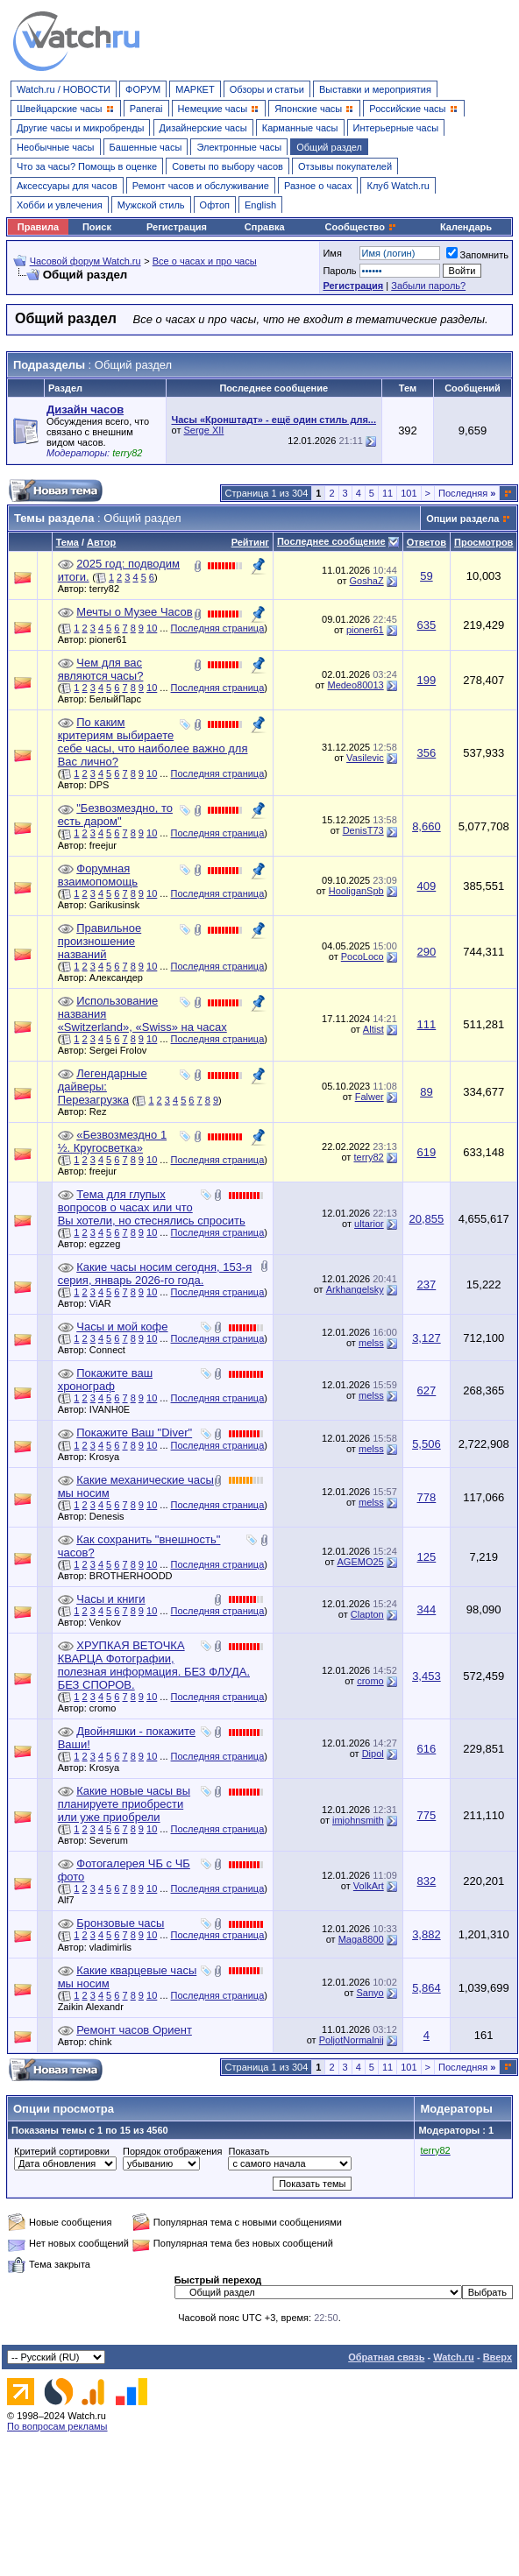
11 (387, 493)
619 (427, 1152)
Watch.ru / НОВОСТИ (63, 89)
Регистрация (176, 227)
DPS (103, 785)
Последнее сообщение (331, 541)
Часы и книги (110, 1599)
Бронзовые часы (120, 1923)
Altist (373, 1029)
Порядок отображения (172, 2151)
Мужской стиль (151, 205)
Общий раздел (329, 147)
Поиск (96, 227)
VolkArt (368, 1886)
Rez (102, 1111)
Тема (67, 542)
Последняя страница (218, 628)
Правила (38, 227)
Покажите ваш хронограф (105, 1379)
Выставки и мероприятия (375, 89)
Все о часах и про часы (205, 261)
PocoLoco (362, 956)
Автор (101, 542)
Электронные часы (238, 147)
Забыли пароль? (428, 285)
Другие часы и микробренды (80, 128)
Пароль (339, 270)
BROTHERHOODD (135, 1575)
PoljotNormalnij (351, 2040)
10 (151, 628)
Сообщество (361, 227)
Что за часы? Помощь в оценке (87, 166)
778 (427, 1497)
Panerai (146, 108)
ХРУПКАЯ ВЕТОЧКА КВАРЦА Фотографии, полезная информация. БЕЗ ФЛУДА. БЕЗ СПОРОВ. (154, 1665)
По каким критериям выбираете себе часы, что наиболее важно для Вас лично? (153, 742)
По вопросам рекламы (57, 2426)
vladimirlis (114, 1947)
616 (427, 1748)
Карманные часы (300, 128)
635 (427, 625)
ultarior (369, 1223)
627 (427, 1390)
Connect (111, 1349)
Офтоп (215, 205)
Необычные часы (56, 147)
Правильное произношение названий (100, 941)
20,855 (426, 1218)
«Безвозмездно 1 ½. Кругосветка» (112, 1141)
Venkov (109, 1622)
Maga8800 (361, 1939)
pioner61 (112, 639)
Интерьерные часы (396, 128)
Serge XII (203, 430)
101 (408, 493)
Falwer (369, 1096)
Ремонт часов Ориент (134, 2029)
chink (105, 2041)
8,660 (426, 826)
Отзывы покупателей (345, 166)
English (260, 205)
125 (427, 1556)
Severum (113, 1840)
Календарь (466, 227)
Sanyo (370, 1992)
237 (427, 1284)
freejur (107, 845)
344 (427, 1609)
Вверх (497, 2357)
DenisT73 (363, 830)
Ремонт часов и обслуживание (200, 185)
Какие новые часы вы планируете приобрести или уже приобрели (124, 1804)
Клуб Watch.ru (397, 185)
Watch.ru (453, 2357)
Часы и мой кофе (121, 1326)
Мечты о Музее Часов (134, 611)
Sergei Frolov (122, 1050)
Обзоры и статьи (267, 89)
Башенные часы (146, 147)
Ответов (426, 542)
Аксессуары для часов (67, 185)
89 (426, 1091)
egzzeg (109, 1244)
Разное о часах (318, 185)
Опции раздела (462, 518)
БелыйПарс (119, 699)
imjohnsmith (358, 1820)
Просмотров (483, 542)
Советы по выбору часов (227, 166)
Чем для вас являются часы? (101, 669)
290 (427, 951)
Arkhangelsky (355, 1289)
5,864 (426, 1987)
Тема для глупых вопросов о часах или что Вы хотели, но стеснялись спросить (151, 1207)
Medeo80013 (355, 685)
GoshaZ (367, 580)
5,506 (426, 1443)
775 (427, 1815)
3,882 (426, 1934)
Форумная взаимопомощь (98, 875)
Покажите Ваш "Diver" (134, 1432)
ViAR (104, 1303)
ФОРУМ (142, 89)
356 (427, 752)
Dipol (373, 1753)
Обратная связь (386, 2357)
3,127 (426, 1337)
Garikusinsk (118, 905)
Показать (248, 2151)
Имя (332, 253)
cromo (107, 1708)
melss (371, 1342)
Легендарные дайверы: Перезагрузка (102, 1086)
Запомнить (477, 255)
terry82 (108, 588)
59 (426, 575)
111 (427, 1024)
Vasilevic (365, 757)
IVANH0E (114, 1409)
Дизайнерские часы (203, 128)
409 (427, 886)
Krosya (108, 1456)
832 (427, 1881)
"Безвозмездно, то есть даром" (115, 814)
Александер (120, 977)
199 (427, 680)
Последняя (466, 493)
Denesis (111, 1516)
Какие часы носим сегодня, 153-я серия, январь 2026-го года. (155, 1273)
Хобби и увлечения (60, 205)
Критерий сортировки (62, 2151)
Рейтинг (250, 542)
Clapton (367, 1614)
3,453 (426, 1676)
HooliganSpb (356, 891)
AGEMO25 (361, 1561)
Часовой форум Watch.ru (85, 261)
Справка (265, 227)
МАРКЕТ (194, 89)
